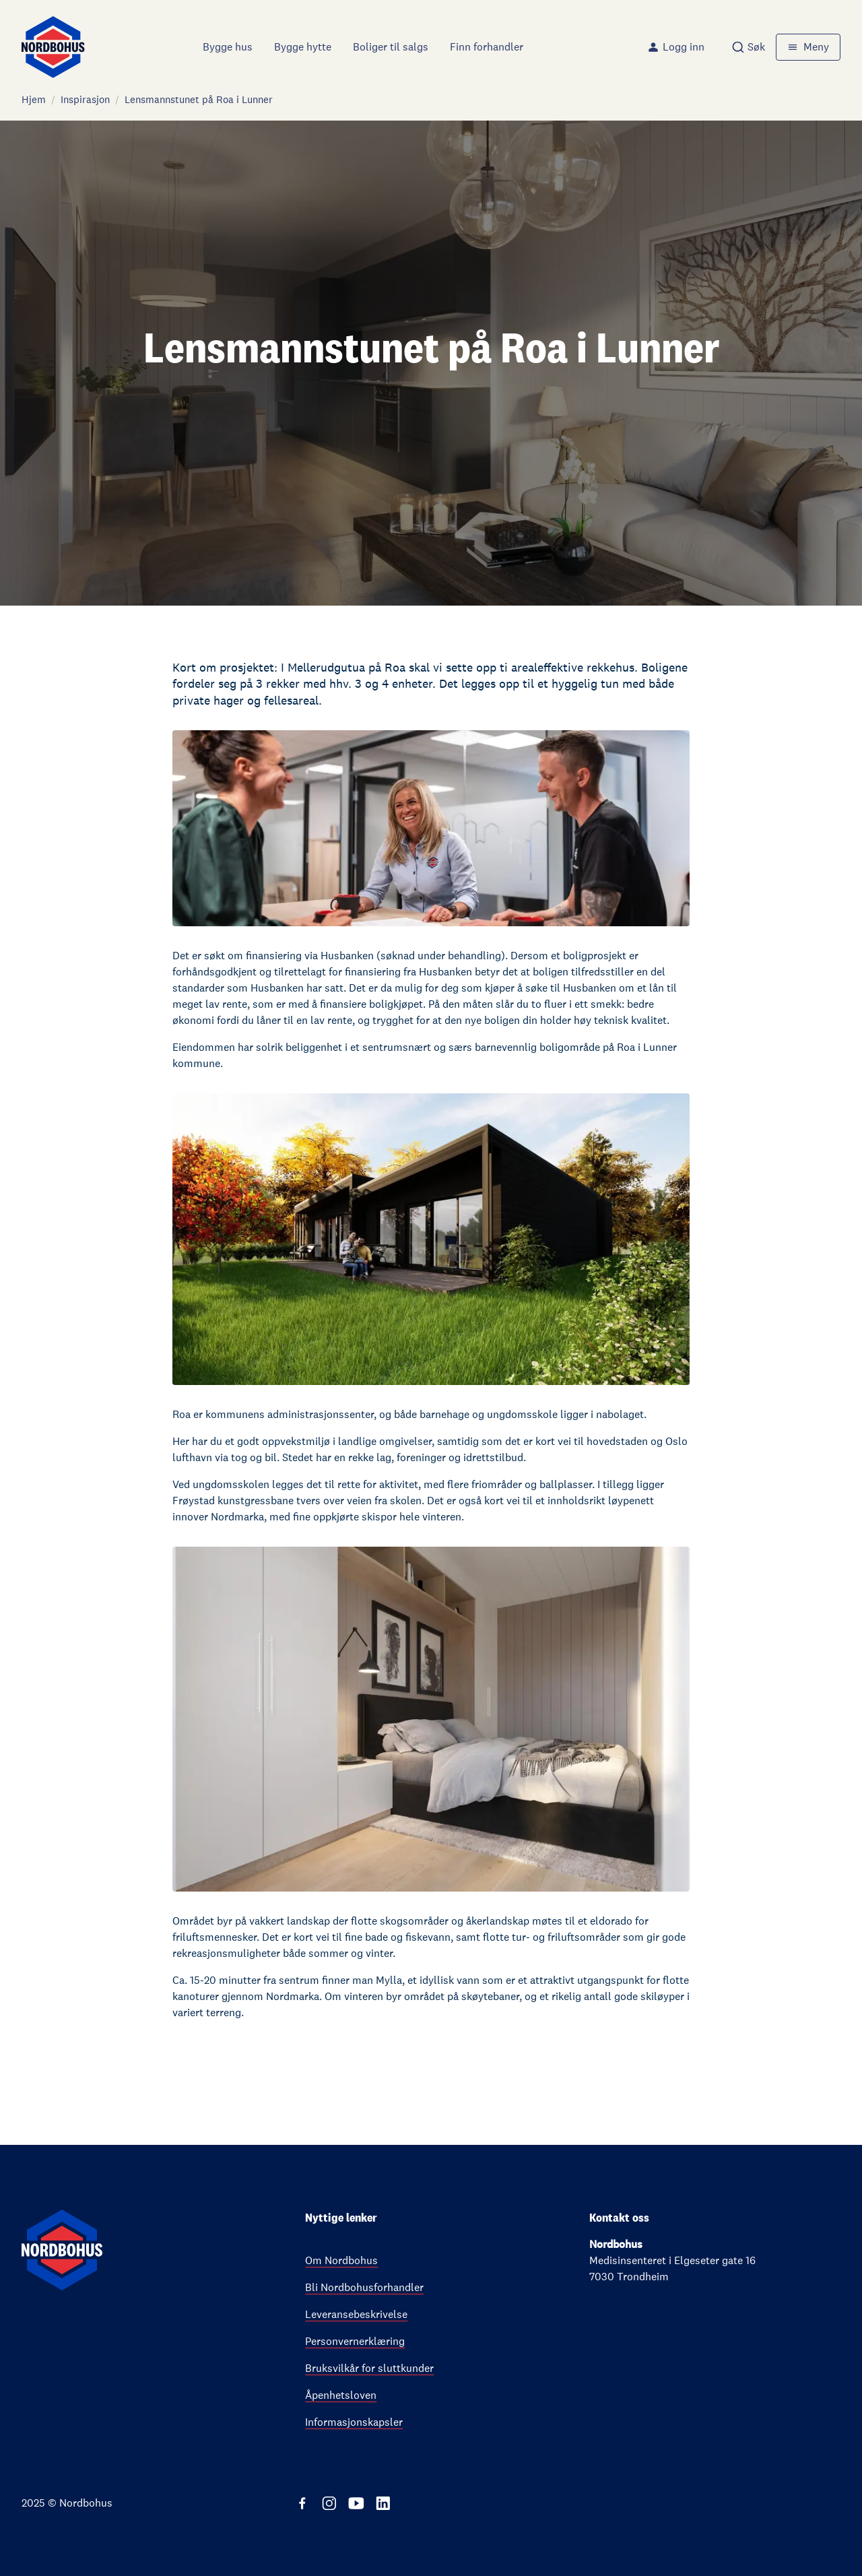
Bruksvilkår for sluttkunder (369, 2368)
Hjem (34, 99)
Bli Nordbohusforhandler (364, 2287)
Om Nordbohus (341, 2260)
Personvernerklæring (355, 2341)
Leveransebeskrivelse (356, 2314)
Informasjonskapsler (354, 2422)
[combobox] (748, 47)
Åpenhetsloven (340, 2395)
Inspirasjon (85, 99)
